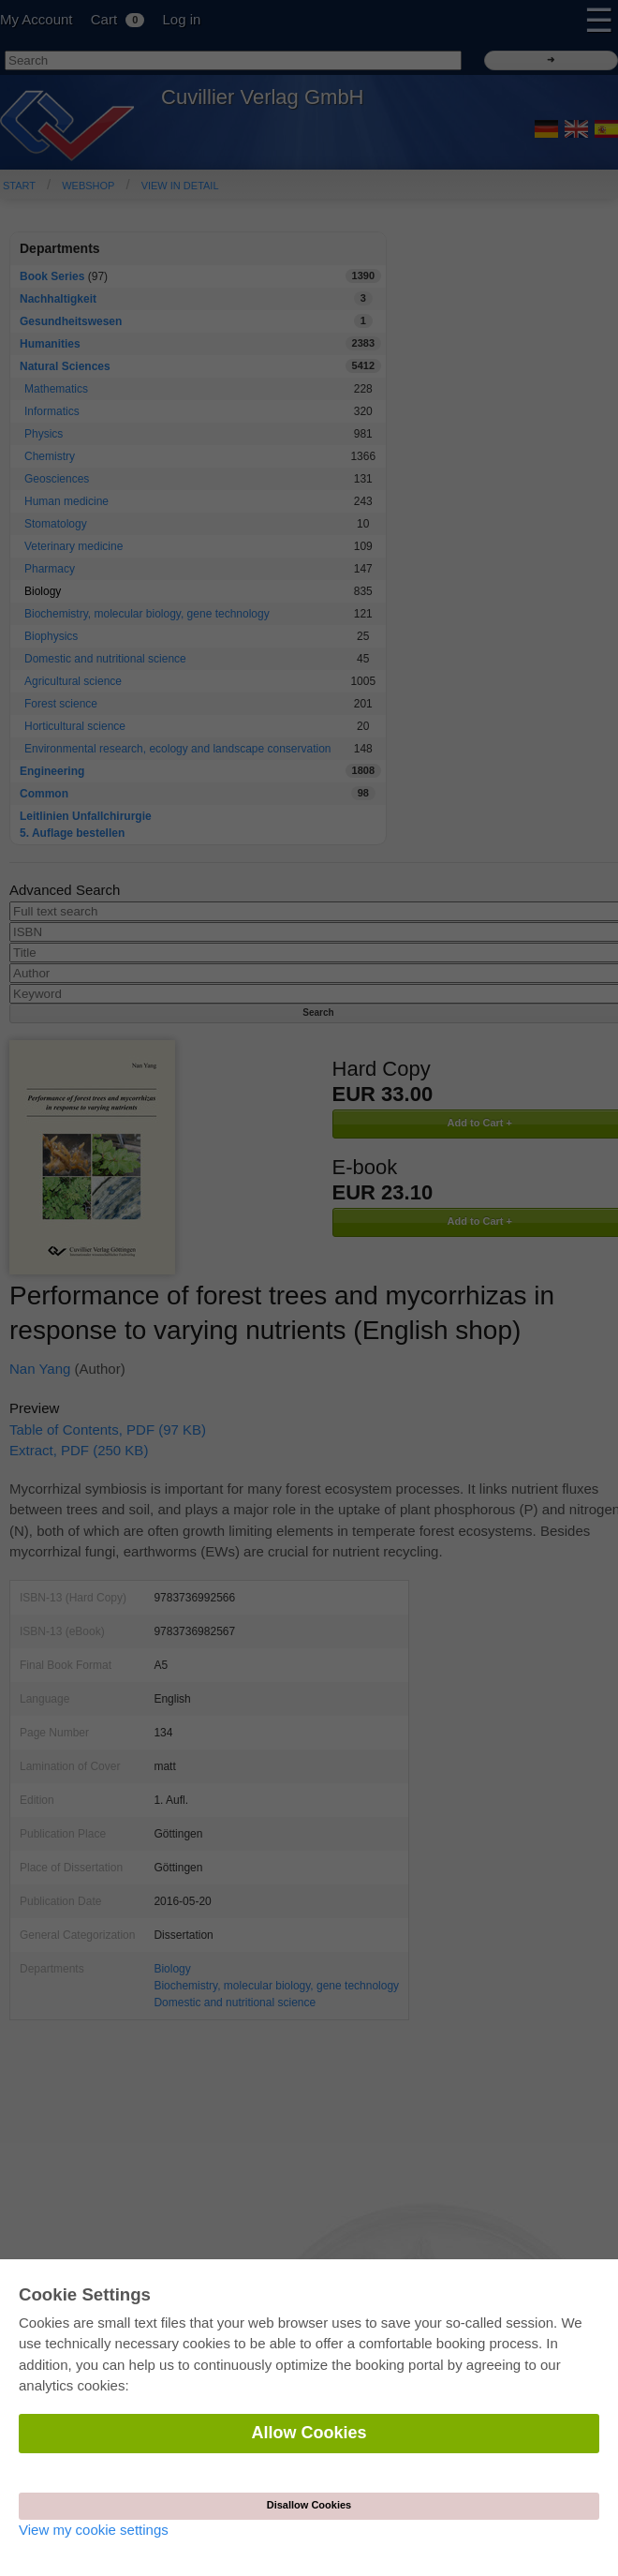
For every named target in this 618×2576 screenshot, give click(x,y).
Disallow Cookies (309, 2504)
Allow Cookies (308, 2432)
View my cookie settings (94, 2530)
